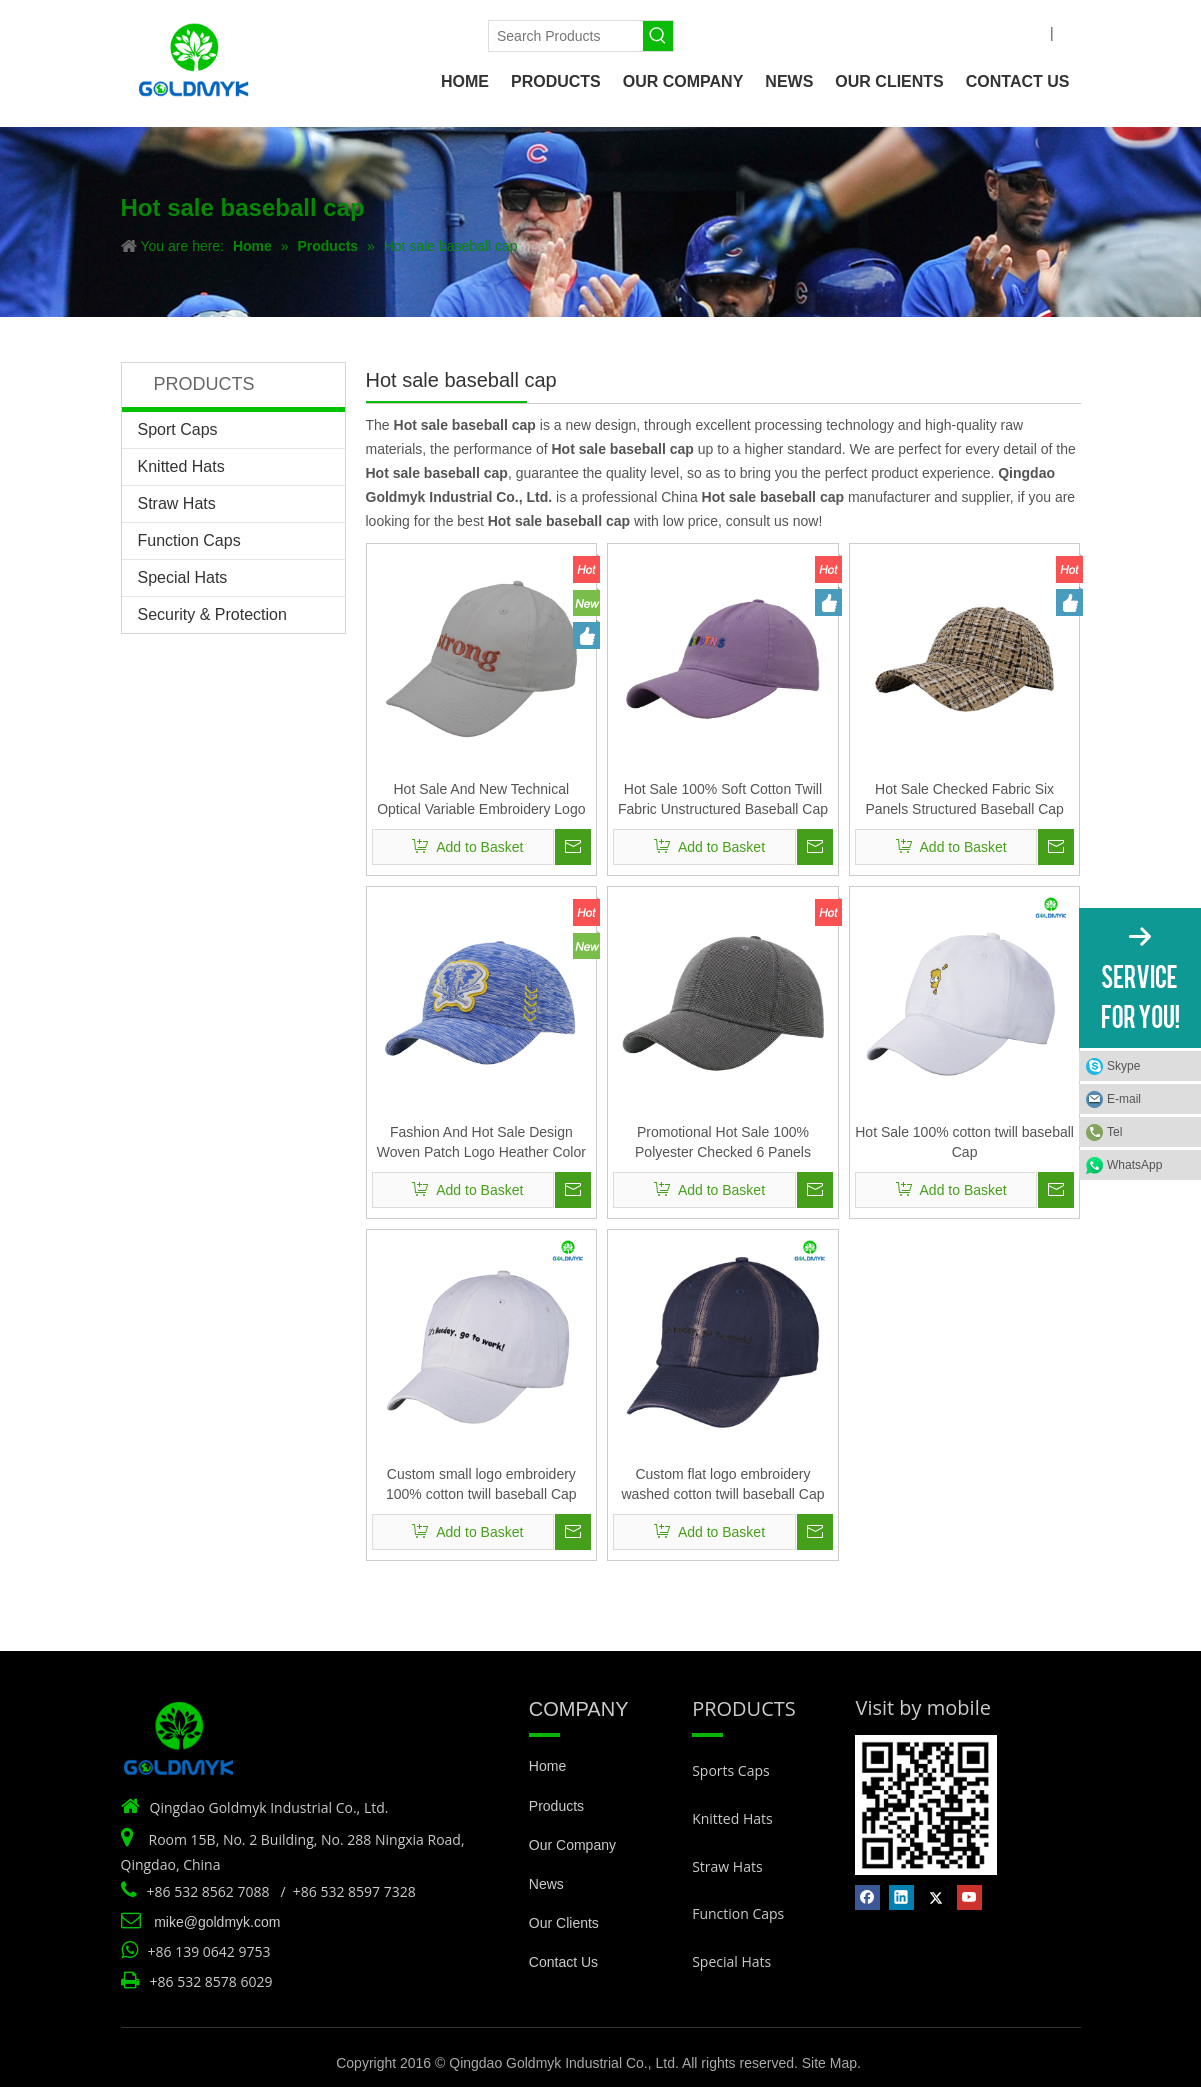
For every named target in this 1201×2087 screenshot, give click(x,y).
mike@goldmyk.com (217, 1922)
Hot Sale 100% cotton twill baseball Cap (964, 1142)
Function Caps (189, 540)
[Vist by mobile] (926, 1805)
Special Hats (183, 577)
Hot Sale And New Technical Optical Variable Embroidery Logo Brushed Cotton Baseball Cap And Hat (481, 800)
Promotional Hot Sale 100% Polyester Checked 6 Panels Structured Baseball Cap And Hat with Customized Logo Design (722, 1143)
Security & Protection (212, 614)
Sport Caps (178, 429)
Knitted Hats (181, 466)
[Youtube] (424, 32)
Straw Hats (177, 503)
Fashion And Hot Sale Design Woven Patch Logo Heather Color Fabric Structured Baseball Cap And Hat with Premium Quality (481, 1143)
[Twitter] (390, 32)
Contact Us (563, 1962)
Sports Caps (731, 1770)
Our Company (572, 1845)
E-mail (1124, 1099)
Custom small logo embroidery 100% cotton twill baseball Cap (481, 1484)
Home (547, 1766)
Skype (1123, 1066)
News (546, 1884)
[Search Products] (566, 36)
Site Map (829, 2063)
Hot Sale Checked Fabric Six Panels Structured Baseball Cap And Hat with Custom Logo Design (965, 800)
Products (556, 1806)
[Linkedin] (356, 32)
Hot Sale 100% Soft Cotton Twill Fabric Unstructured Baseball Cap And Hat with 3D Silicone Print (723, 800)
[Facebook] (322, 32)
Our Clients (564, 1923)
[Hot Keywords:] (658, 36)
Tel (1114, 1132)
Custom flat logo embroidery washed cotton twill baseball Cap (722, 1484)
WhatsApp (1134, 1165)
